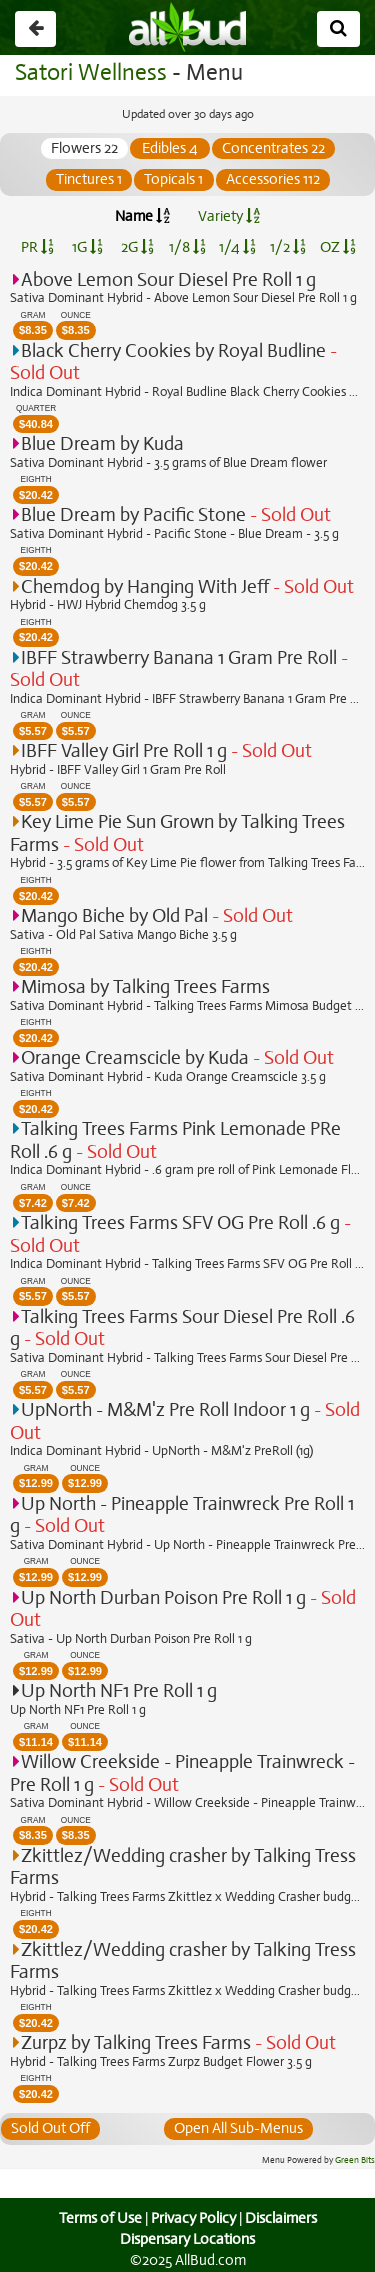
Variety (229, 216)
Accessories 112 (272, 179)
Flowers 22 (84, 148)
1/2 (288, 247)
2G (137, 247)
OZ (337, 247)
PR (37, 247)
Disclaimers (282, 2218)
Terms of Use (97, 2218)
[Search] (338, 29)
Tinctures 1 (88, 179)
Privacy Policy (193, 2218)
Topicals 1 (174, 179)
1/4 (237, 247)
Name (142, 216)
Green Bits (355, 2161)
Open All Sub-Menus (239, 2128)
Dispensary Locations (188, 2239)
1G (88, 247)
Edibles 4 (170, 148)
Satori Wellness (88, 72)
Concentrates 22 (273, 148)
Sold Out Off (51, 2128)
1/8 (187, 247)
